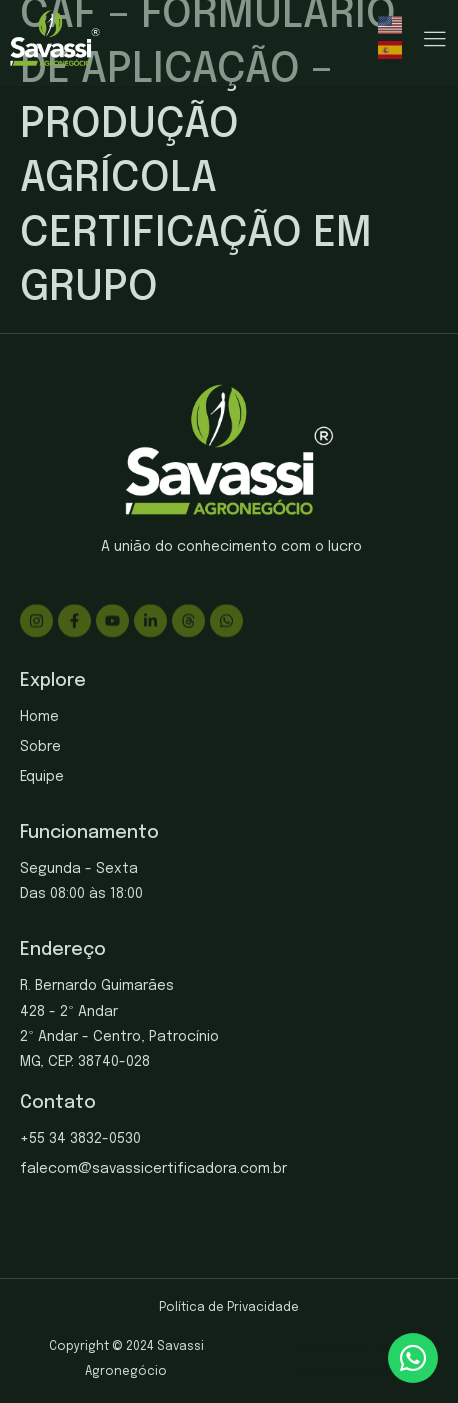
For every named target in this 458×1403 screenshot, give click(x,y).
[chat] (413, 1358)
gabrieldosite (349, 1372)
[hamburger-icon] (434, 40)
